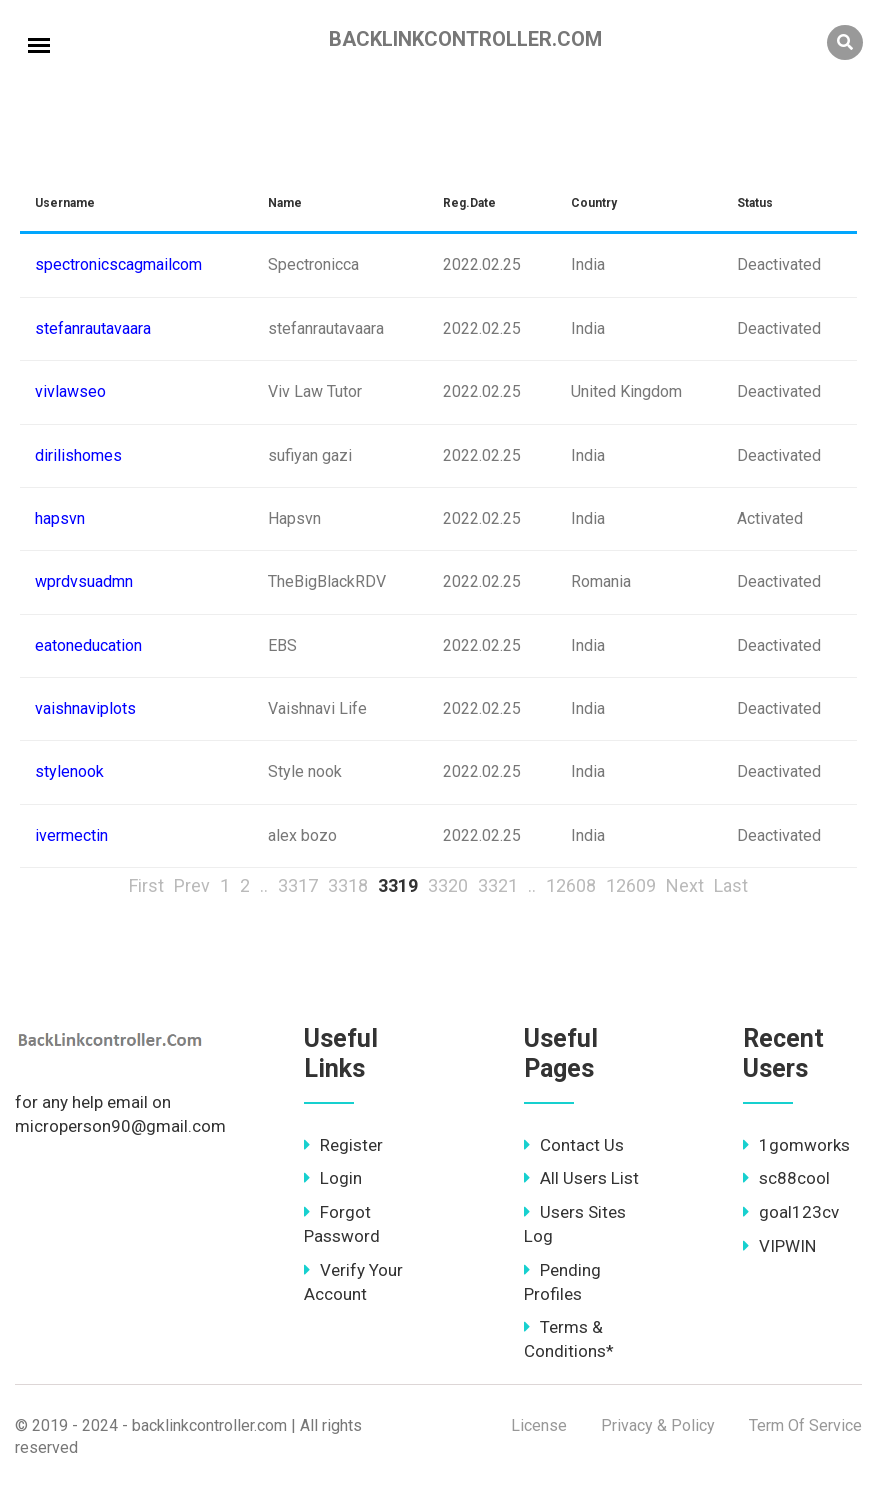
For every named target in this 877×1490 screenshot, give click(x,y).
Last (731, 885)
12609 (631, 885)
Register (343, 1145)
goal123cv (791, 1212)
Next (685, 885)
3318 (348, 885)
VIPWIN (779, 1246)
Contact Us (574, 1145)
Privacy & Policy (658, 1425)
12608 (571, 885)
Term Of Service (805, 1425)
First (146, 885)
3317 (298, 885)
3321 (498, 885)
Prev (192, 885)
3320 (448, 885)
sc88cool (786, 1178)
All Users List (581, 1178)
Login (333, 1178)
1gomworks (796, 1145)
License (539, 1425)
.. (264, 885)
